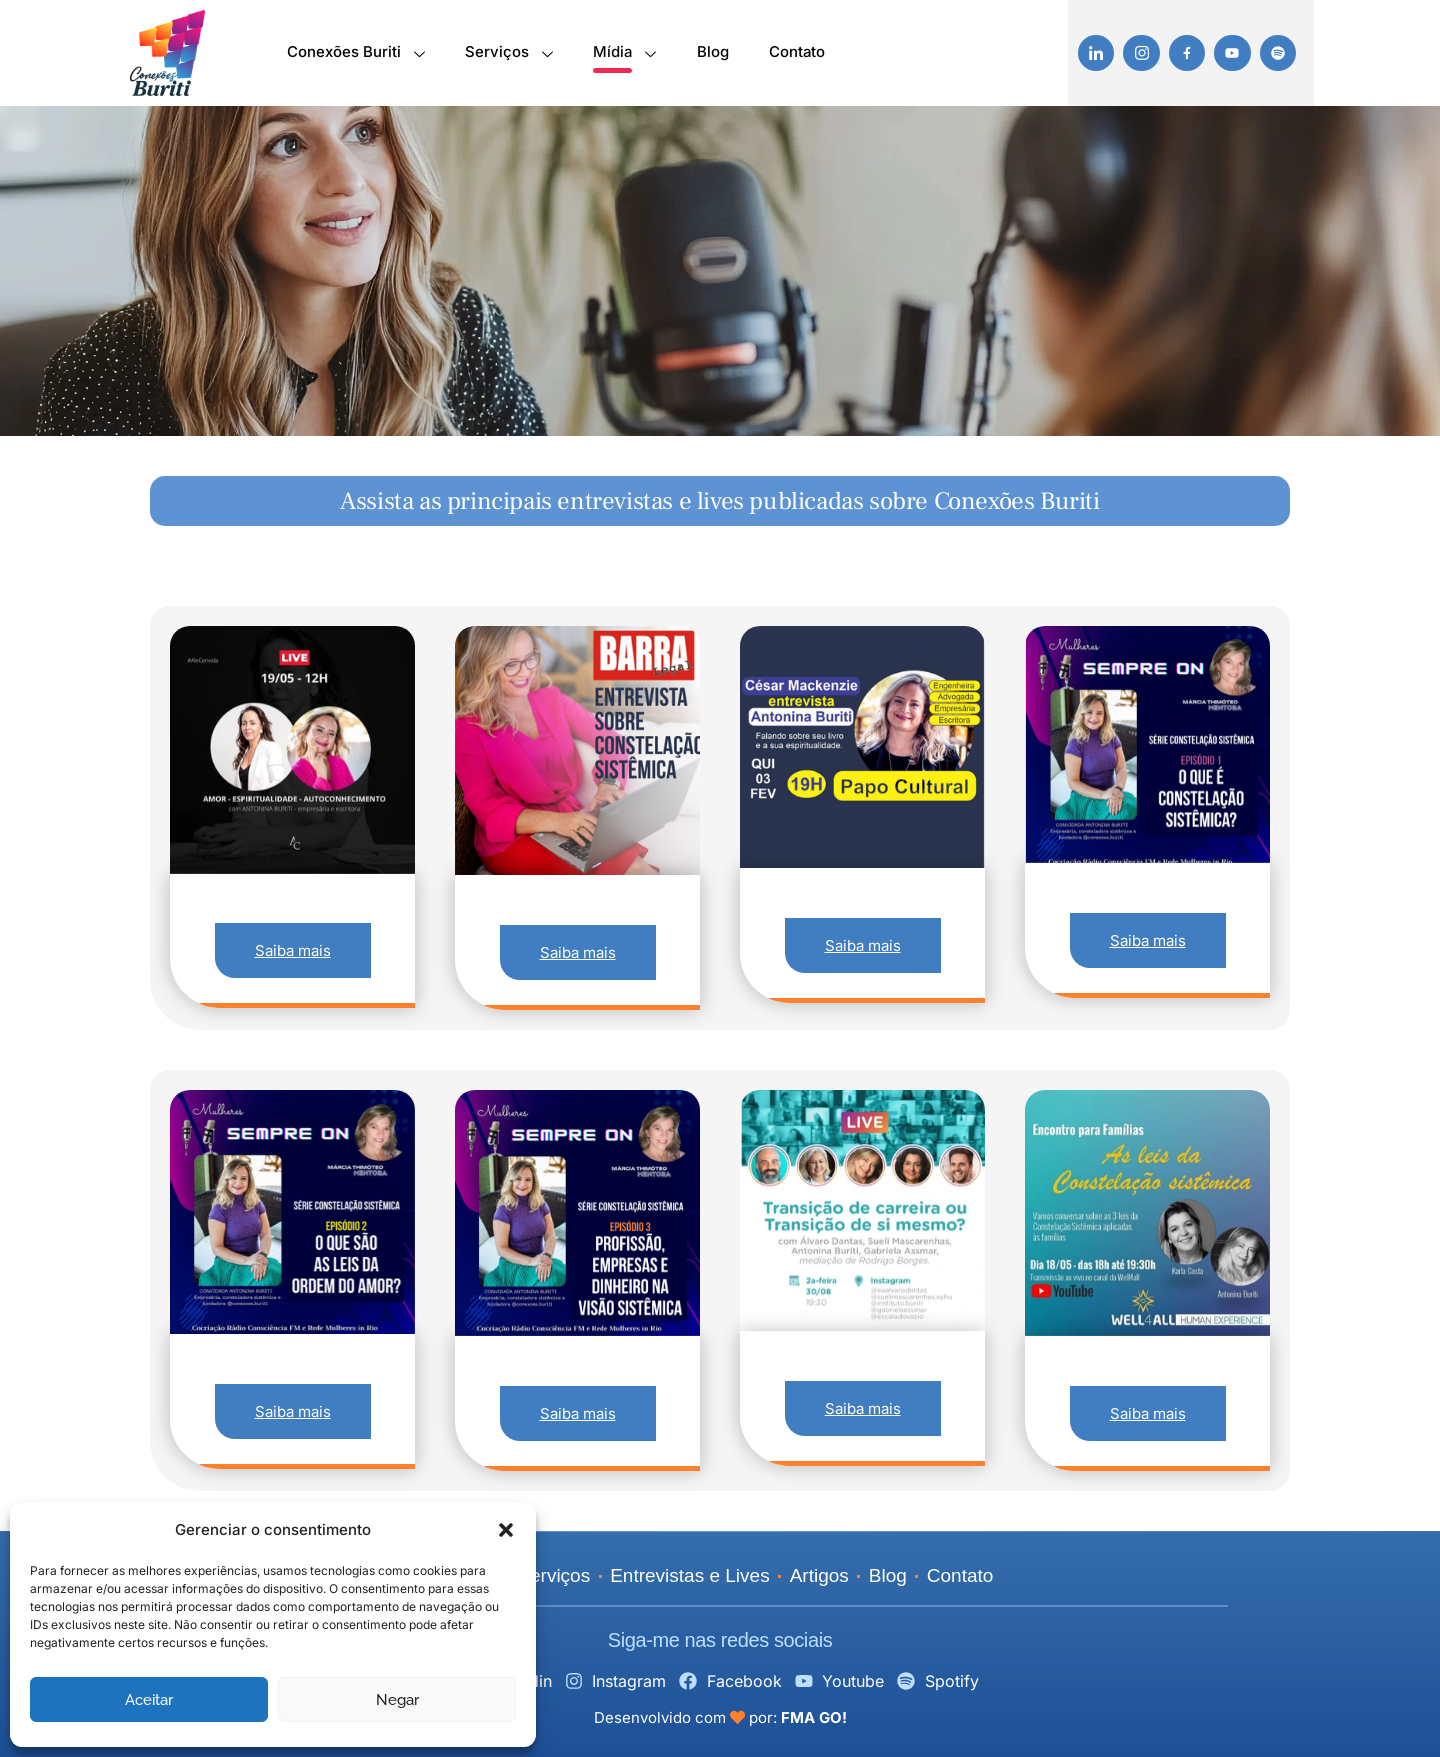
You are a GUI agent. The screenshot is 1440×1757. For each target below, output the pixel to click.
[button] (506, 1530)
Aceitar (149, 1700)
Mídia (624, 55)
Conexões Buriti (355, 55)
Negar (397, 1700)
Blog (712, 52)
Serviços (508, 55)
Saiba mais (293, 950)
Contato (796, 52)
